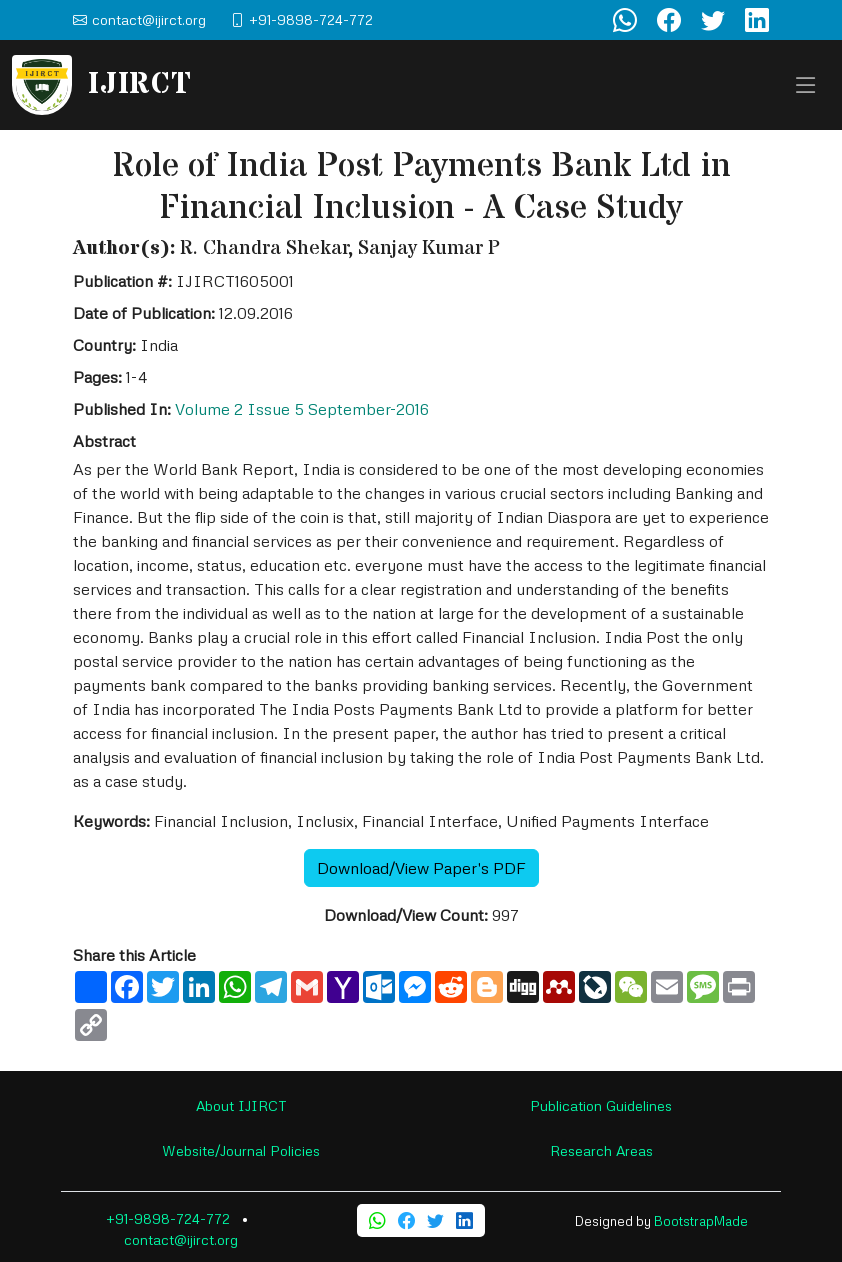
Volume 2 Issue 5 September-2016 (302, 409)
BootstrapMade (701, 1221)
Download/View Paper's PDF (421, 868)
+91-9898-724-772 (168, 1218)
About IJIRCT (241, 1105)
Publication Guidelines (601, 1105)
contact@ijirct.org (181, 1239)
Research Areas (601, 1150)
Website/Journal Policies (241, 1150)
